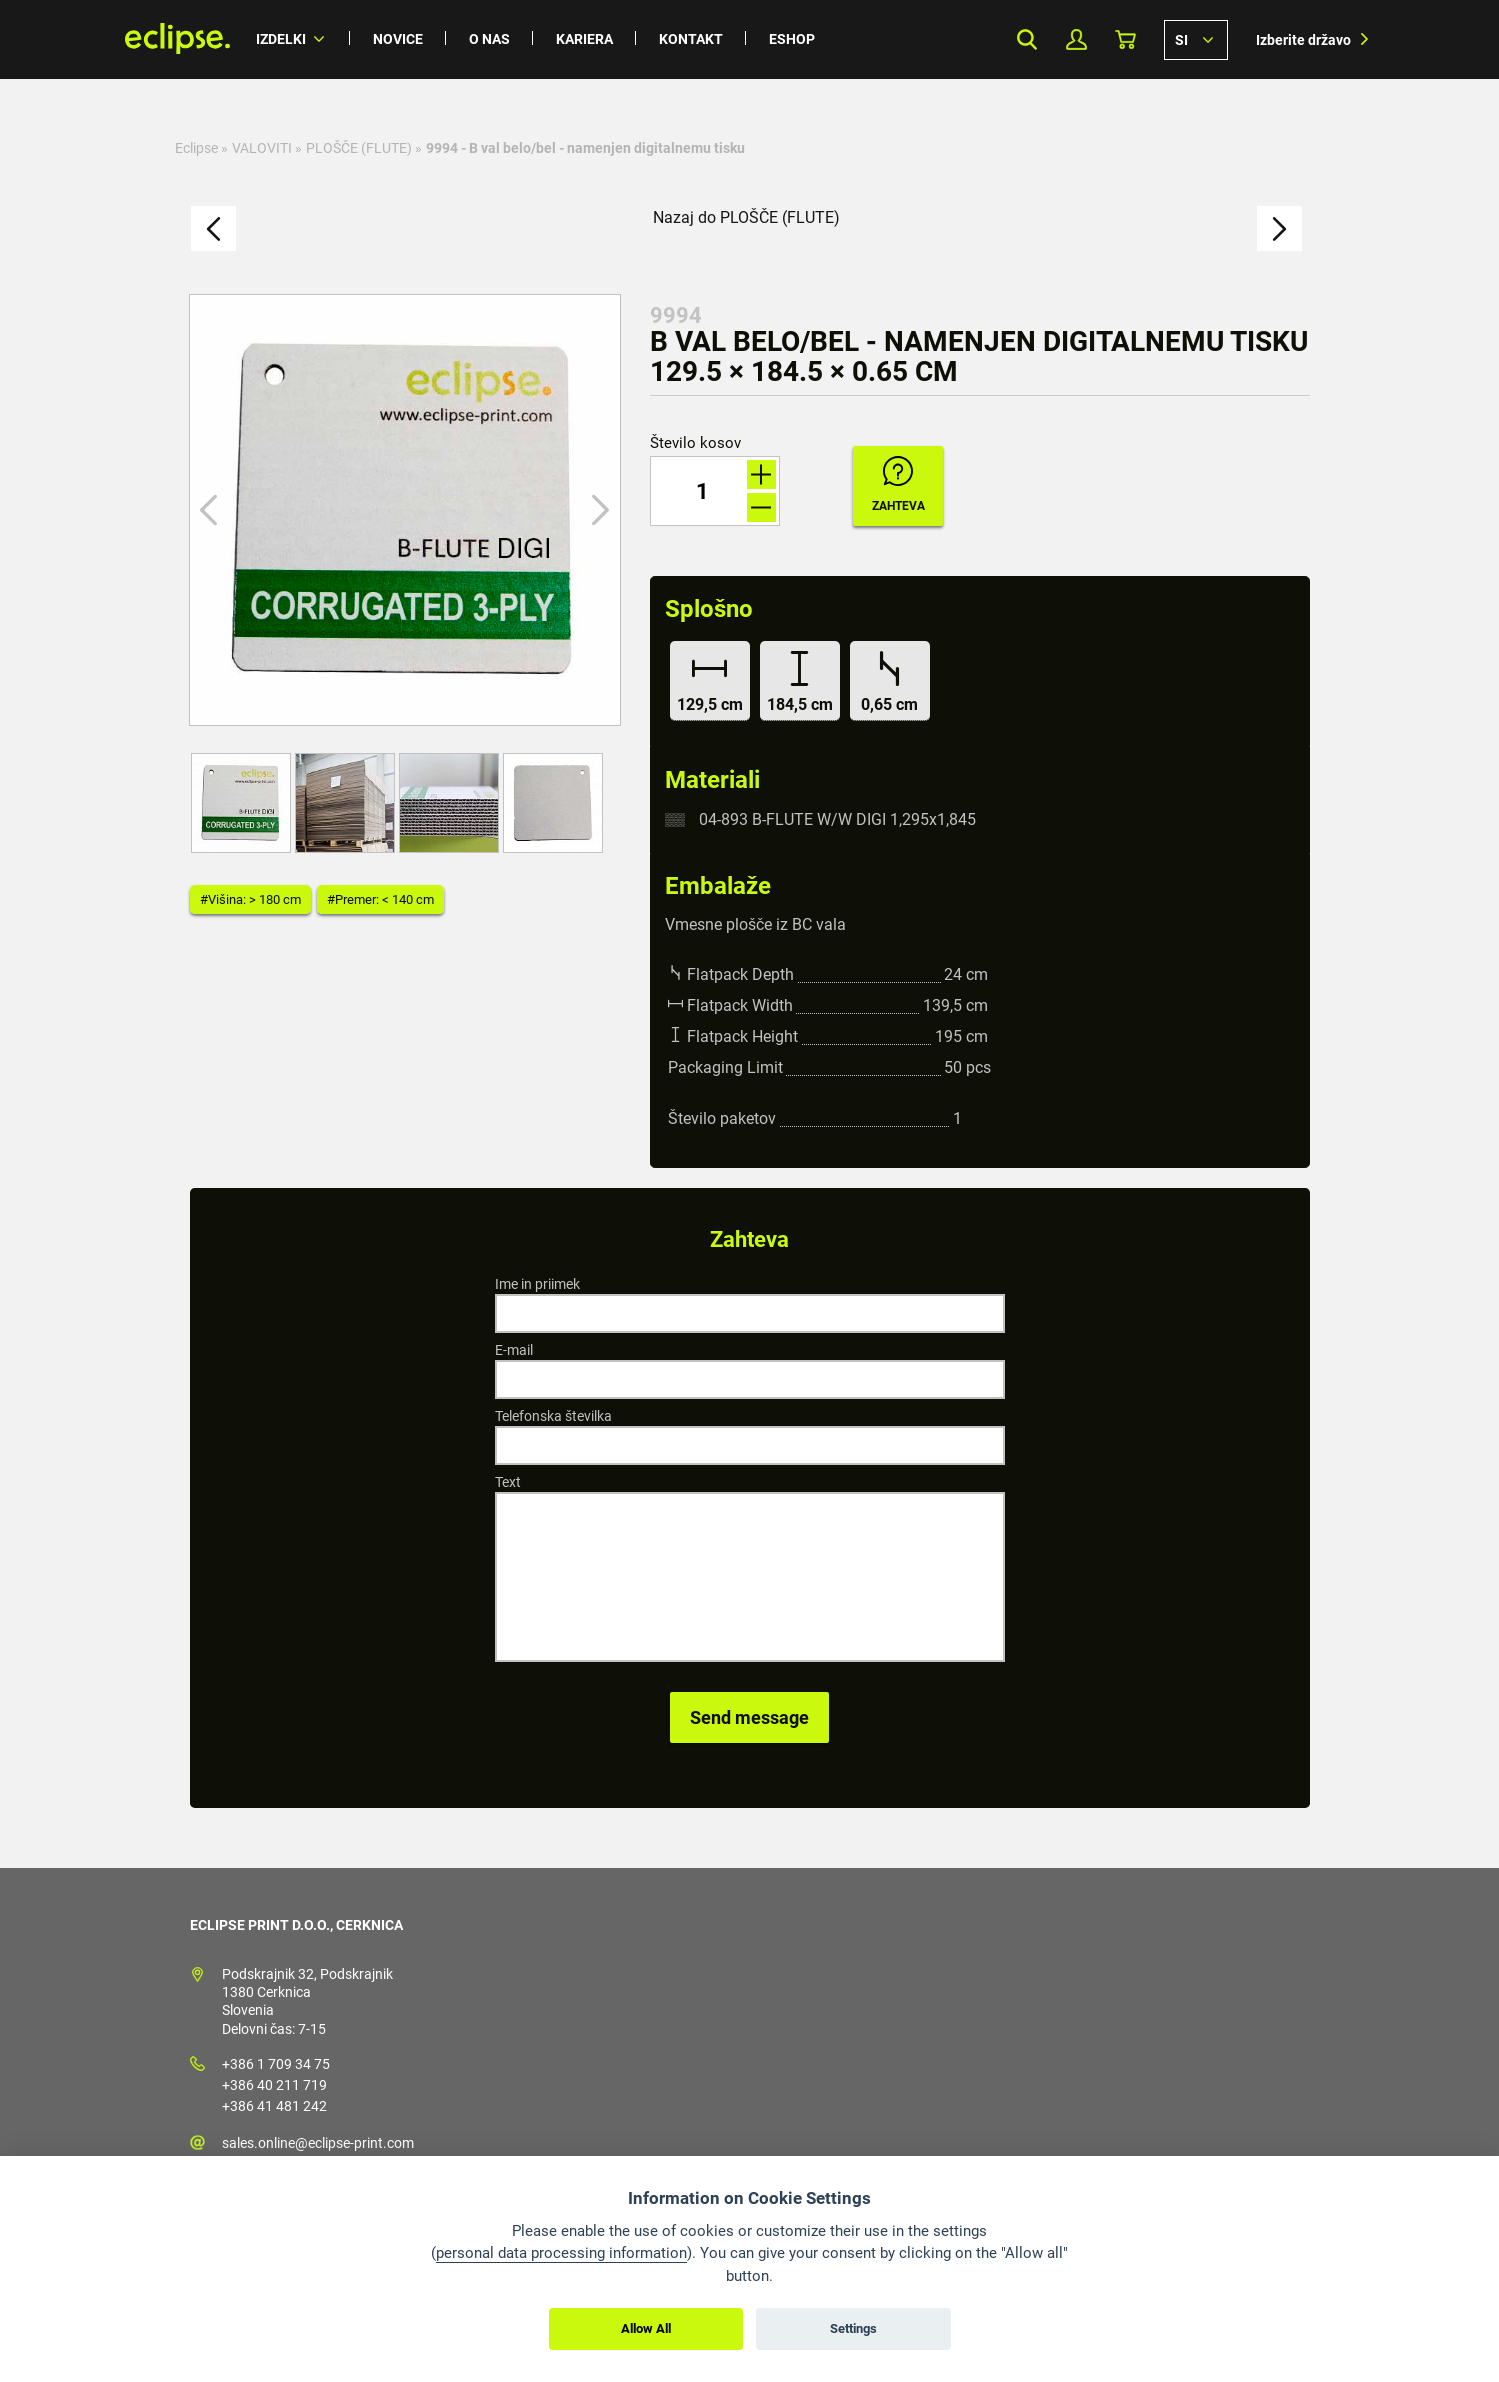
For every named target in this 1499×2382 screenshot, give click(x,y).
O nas (489, 39)
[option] (405, 510)
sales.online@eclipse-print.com (318, 2143)
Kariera (584, 39)
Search (1027, 39)
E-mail (514, 1350)
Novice (398, 39)
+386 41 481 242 (274, 2106)
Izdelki (281, 39)
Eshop (792, 39)
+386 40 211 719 (274, 2085)
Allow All (646, 2328)
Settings (853, 2328)
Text (508, 1482)
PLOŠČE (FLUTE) (359, 148)
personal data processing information (561, 2253)
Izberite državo (1303, 40)
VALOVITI (262, 148)
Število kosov (695, 443)
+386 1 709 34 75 (276, 2064)
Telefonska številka (553, 1416)
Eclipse (196, 148)
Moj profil (1076, 39)
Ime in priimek (537, 1284)
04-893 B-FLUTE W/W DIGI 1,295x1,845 (837, 819)
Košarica (1125, 39)
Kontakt (691, 39)
